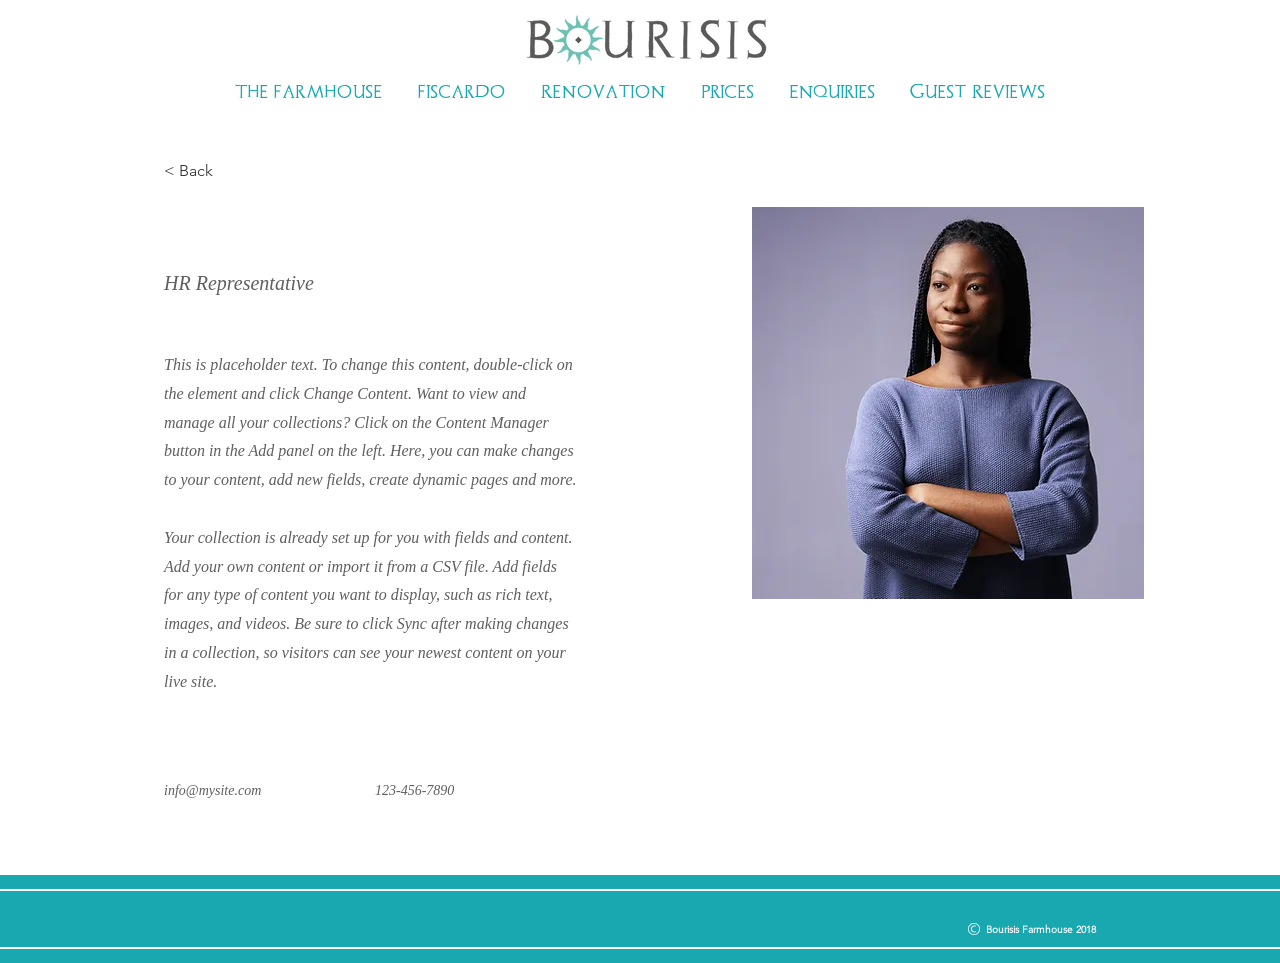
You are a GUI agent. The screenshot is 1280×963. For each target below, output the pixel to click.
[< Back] (203, 171)
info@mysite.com (212, 790)
